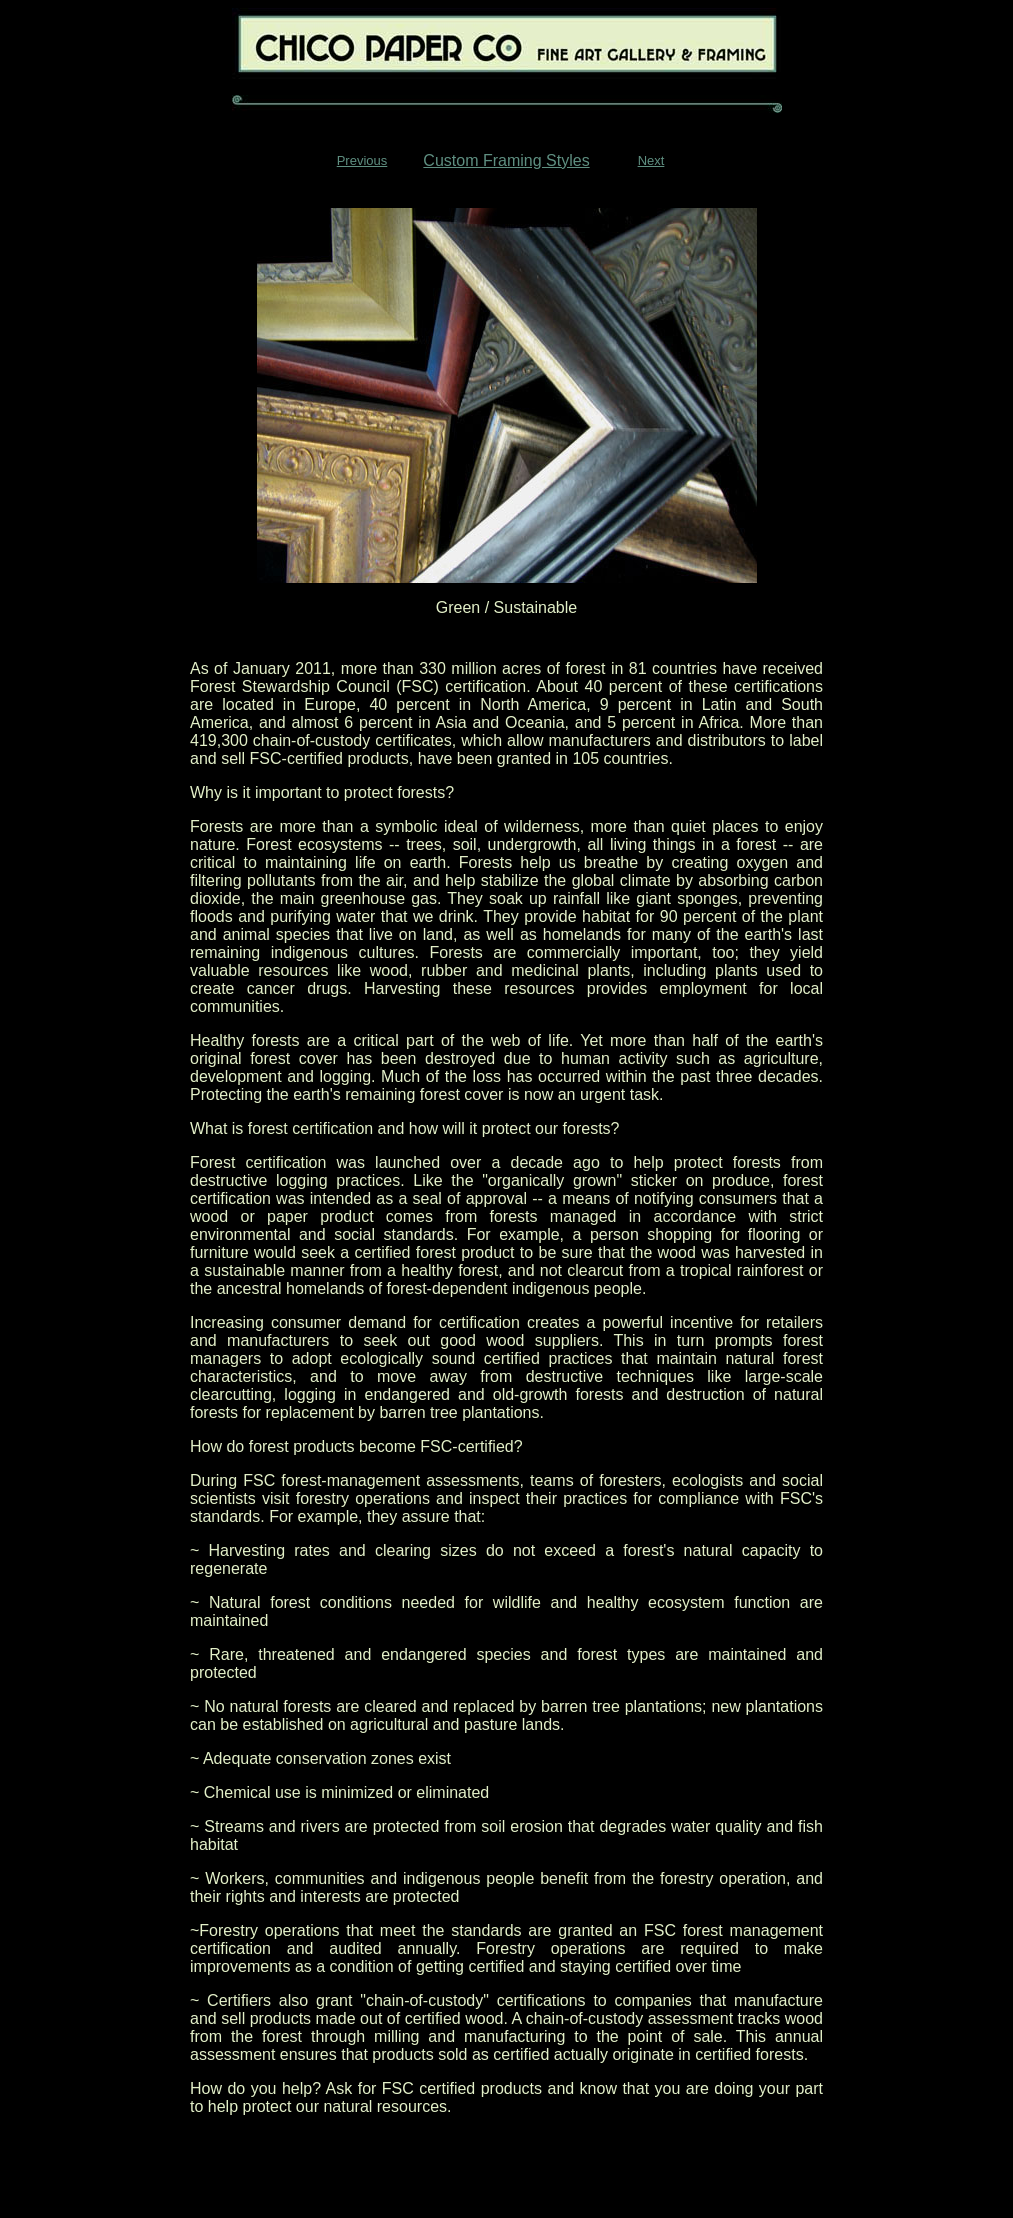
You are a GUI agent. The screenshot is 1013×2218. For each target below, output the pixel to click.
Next (651, 160)
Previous (362, 160)
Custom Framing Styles (506, 160)
